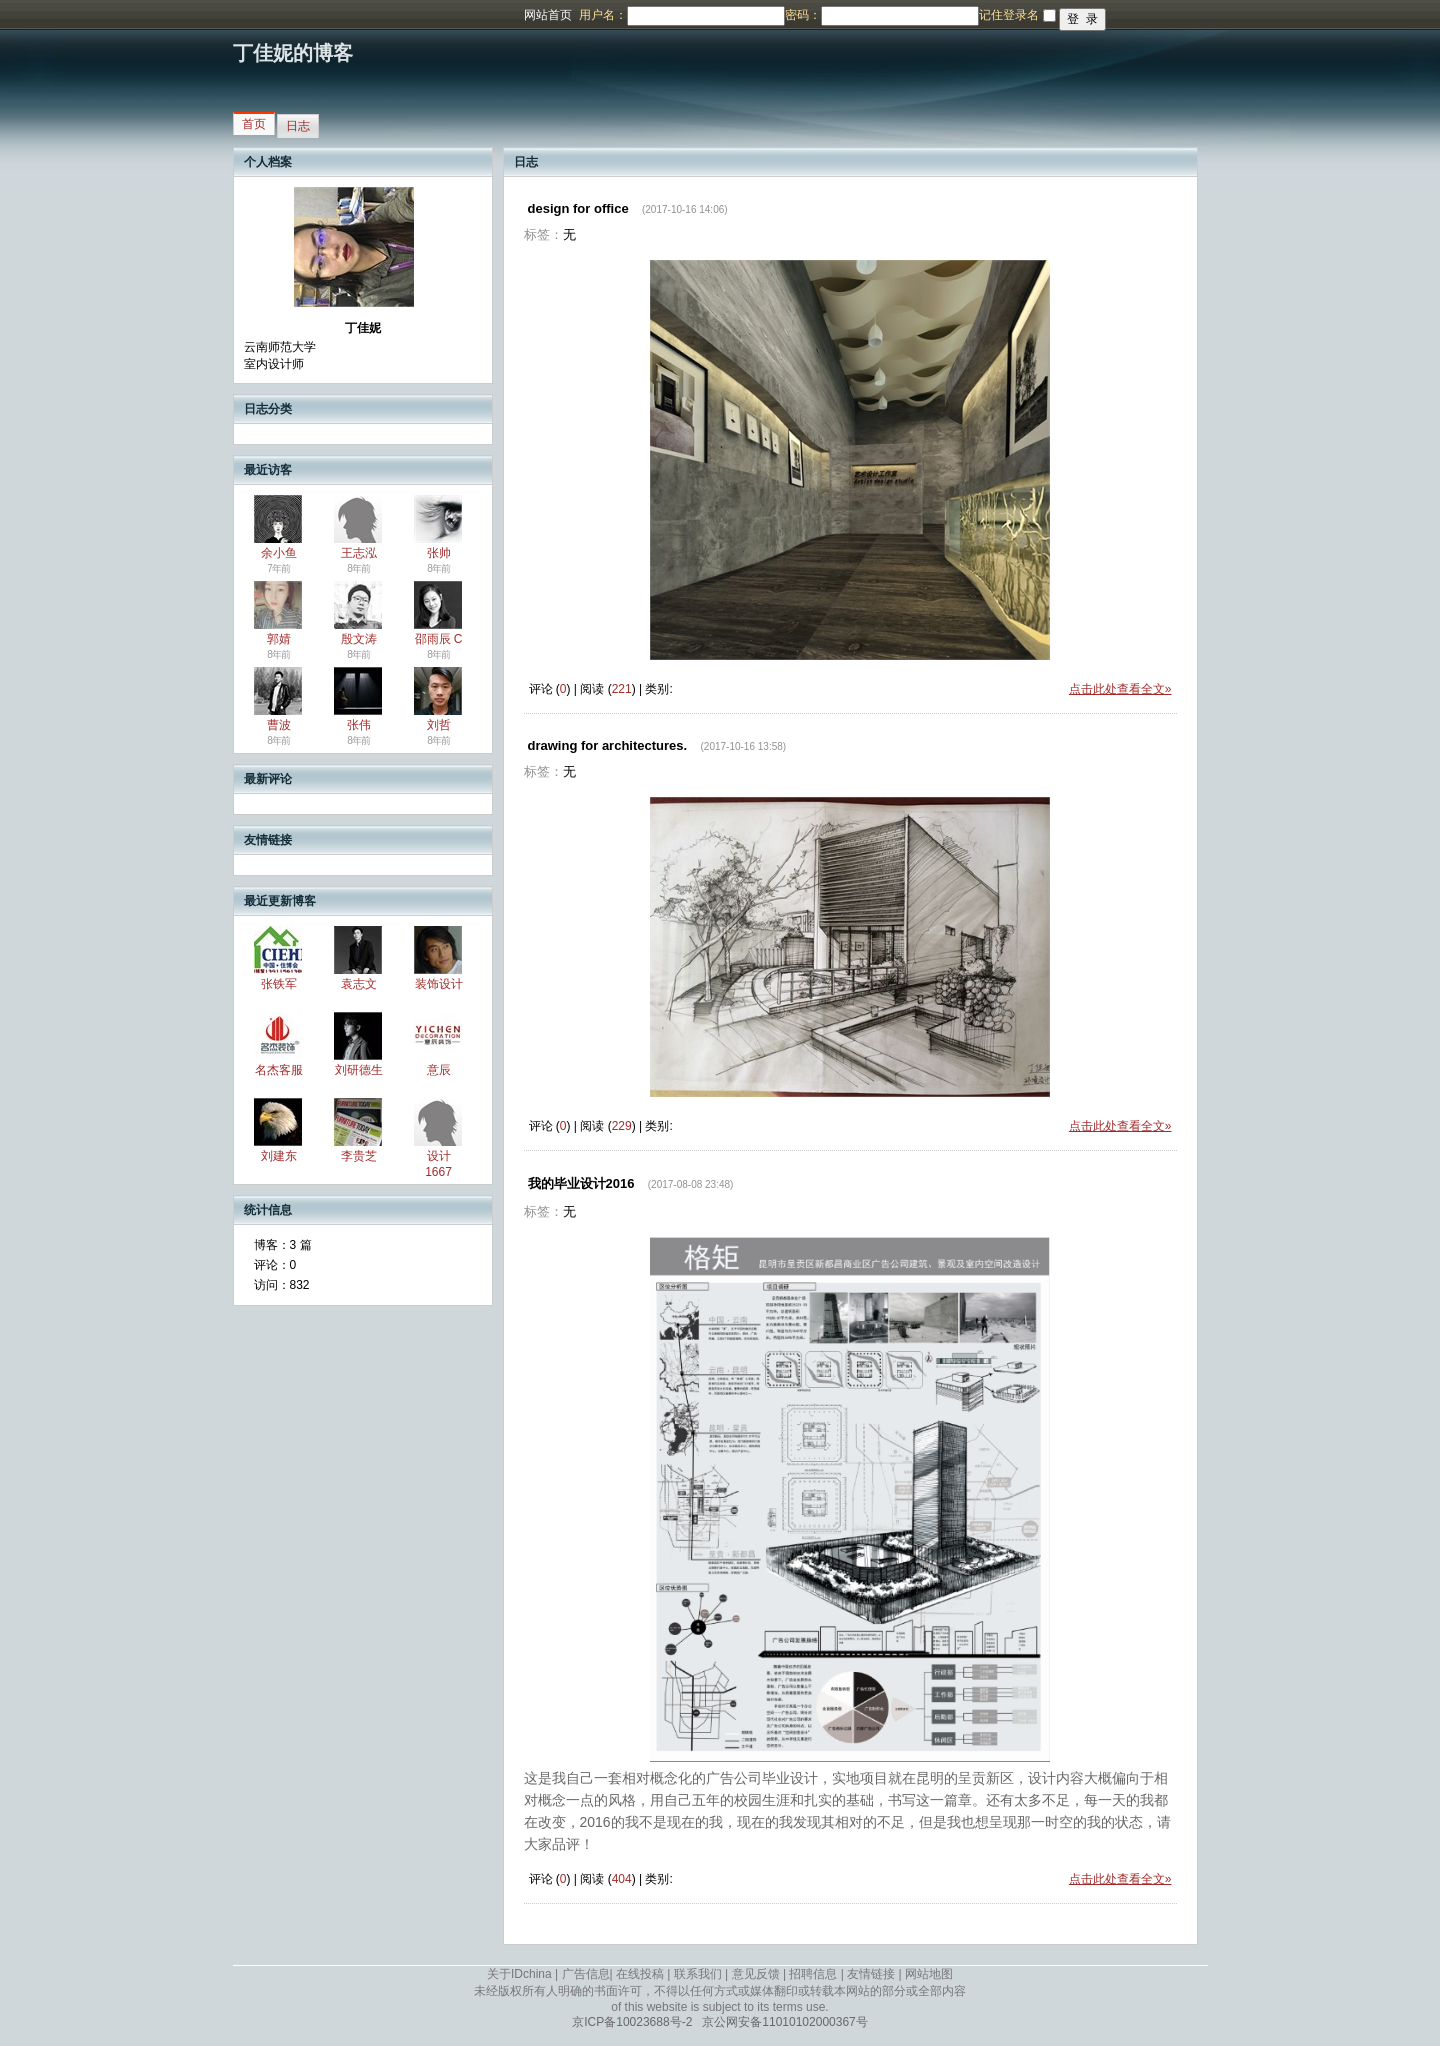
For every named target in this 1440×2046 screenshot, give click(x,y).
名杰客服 (279, 1070)
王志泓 (359, 553)
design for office (578, 208)
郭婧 (279, 639)
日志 (298, 126)
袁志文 (359, 984)
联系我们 (698, 1974)
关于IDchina (519, 1974)
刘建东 (279, 1156)
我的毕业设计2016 (581, 1183)
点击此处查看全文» (1120, 689)
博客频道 (95, 15)
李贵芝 (359, 1156)
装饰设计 (439, 984)
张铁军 (279, 984)
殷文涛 (359, 639)
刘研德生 (359, 1070)
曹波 (279, 725)
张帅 (439, 553)
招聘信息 (813, 1974)
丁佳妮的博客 (293, 53)
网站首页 (548, 15)
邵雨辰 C (439, 639)
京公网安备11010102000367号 (784, 2022)
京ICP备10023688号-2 (632, 2022)
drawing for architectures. (608, 745)
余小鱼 (279, 553)
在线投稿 (640, 1974)
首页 (254, 124)
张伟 (359, 725)
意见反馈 (756, 1974)
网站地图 (929, 1974)
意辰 (439, 1070)
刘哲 (439, 725)
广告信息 (586, 1974)
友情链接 (871, 1974)
